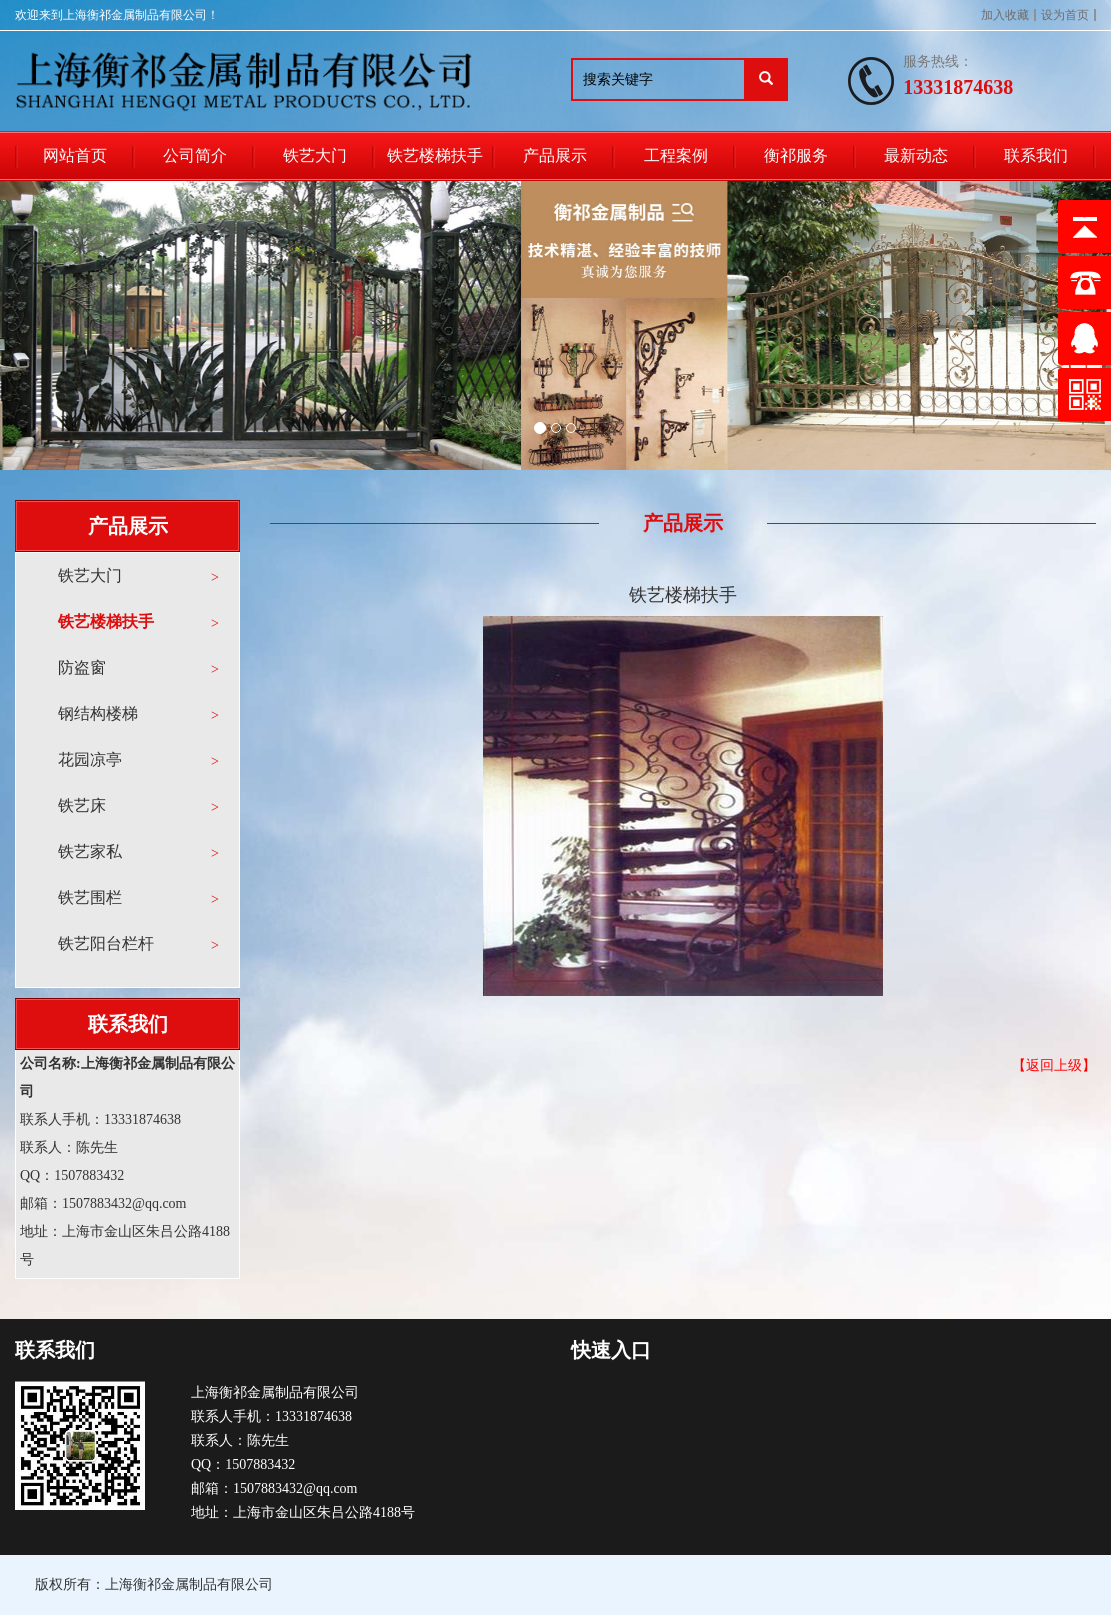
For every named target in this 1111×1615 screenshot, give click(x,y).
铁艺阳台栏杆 (106, 943)
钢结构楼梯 (98, 713)
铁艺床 (82, 805)
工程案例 (676, 155)
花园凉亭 (90, 759)
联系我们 (1036, 155)
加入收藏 (1005, 15)
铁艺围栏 (90, 897)
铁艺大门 (315, 155)
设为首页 (1065, 15)
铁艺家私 (90, 851)
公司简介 (195, 155)
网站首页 (75, 155)
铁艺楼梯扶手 (435, 155)
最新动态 (916, 155)
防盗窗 (82, 667)
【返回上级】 (1054, 1065)
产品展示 (555, 155)
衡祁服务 (796, 155)
